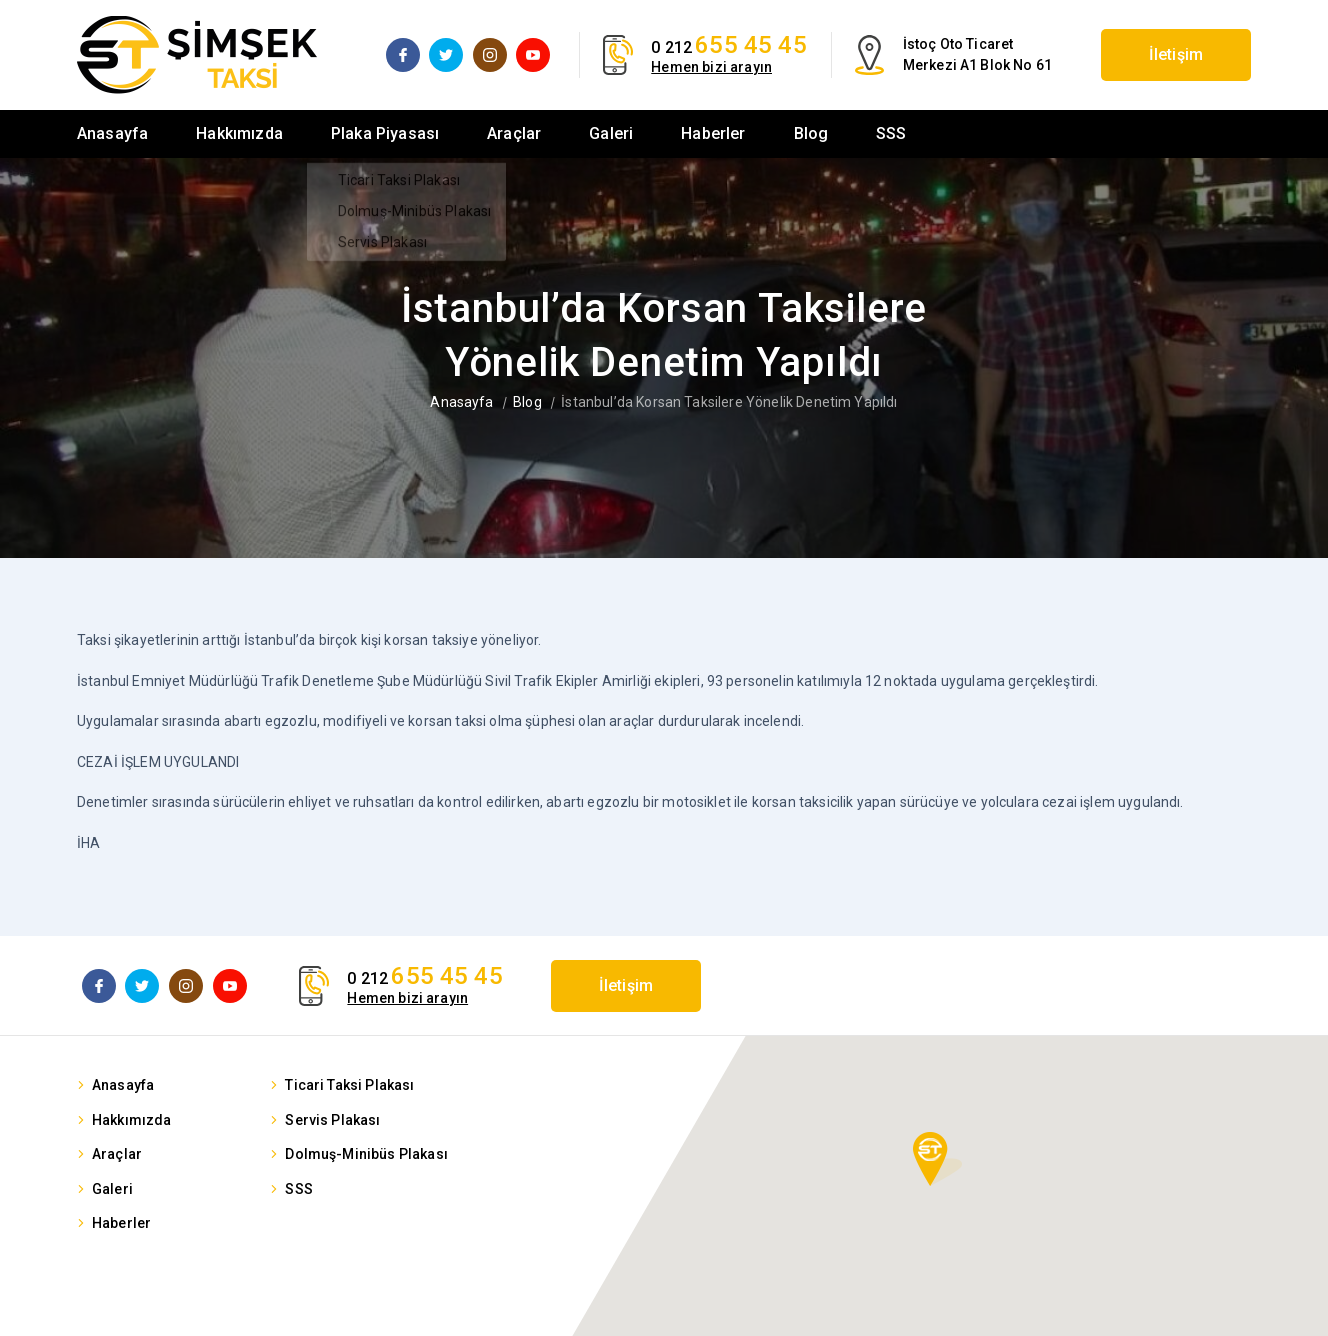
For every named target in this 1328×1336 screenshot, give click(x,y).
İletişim (1176, 54)
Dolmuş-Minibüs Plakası (366, 1154)
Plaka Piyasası (385, 133)
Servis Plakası (332, 1120)
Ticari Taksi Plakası (349, 1085)
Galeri (611, 133)
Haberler (713, 133)
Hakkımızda (239, 133)
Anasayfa (112, 133)
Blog (811, 133)
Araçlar (514, 133)
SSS (891, 133)
